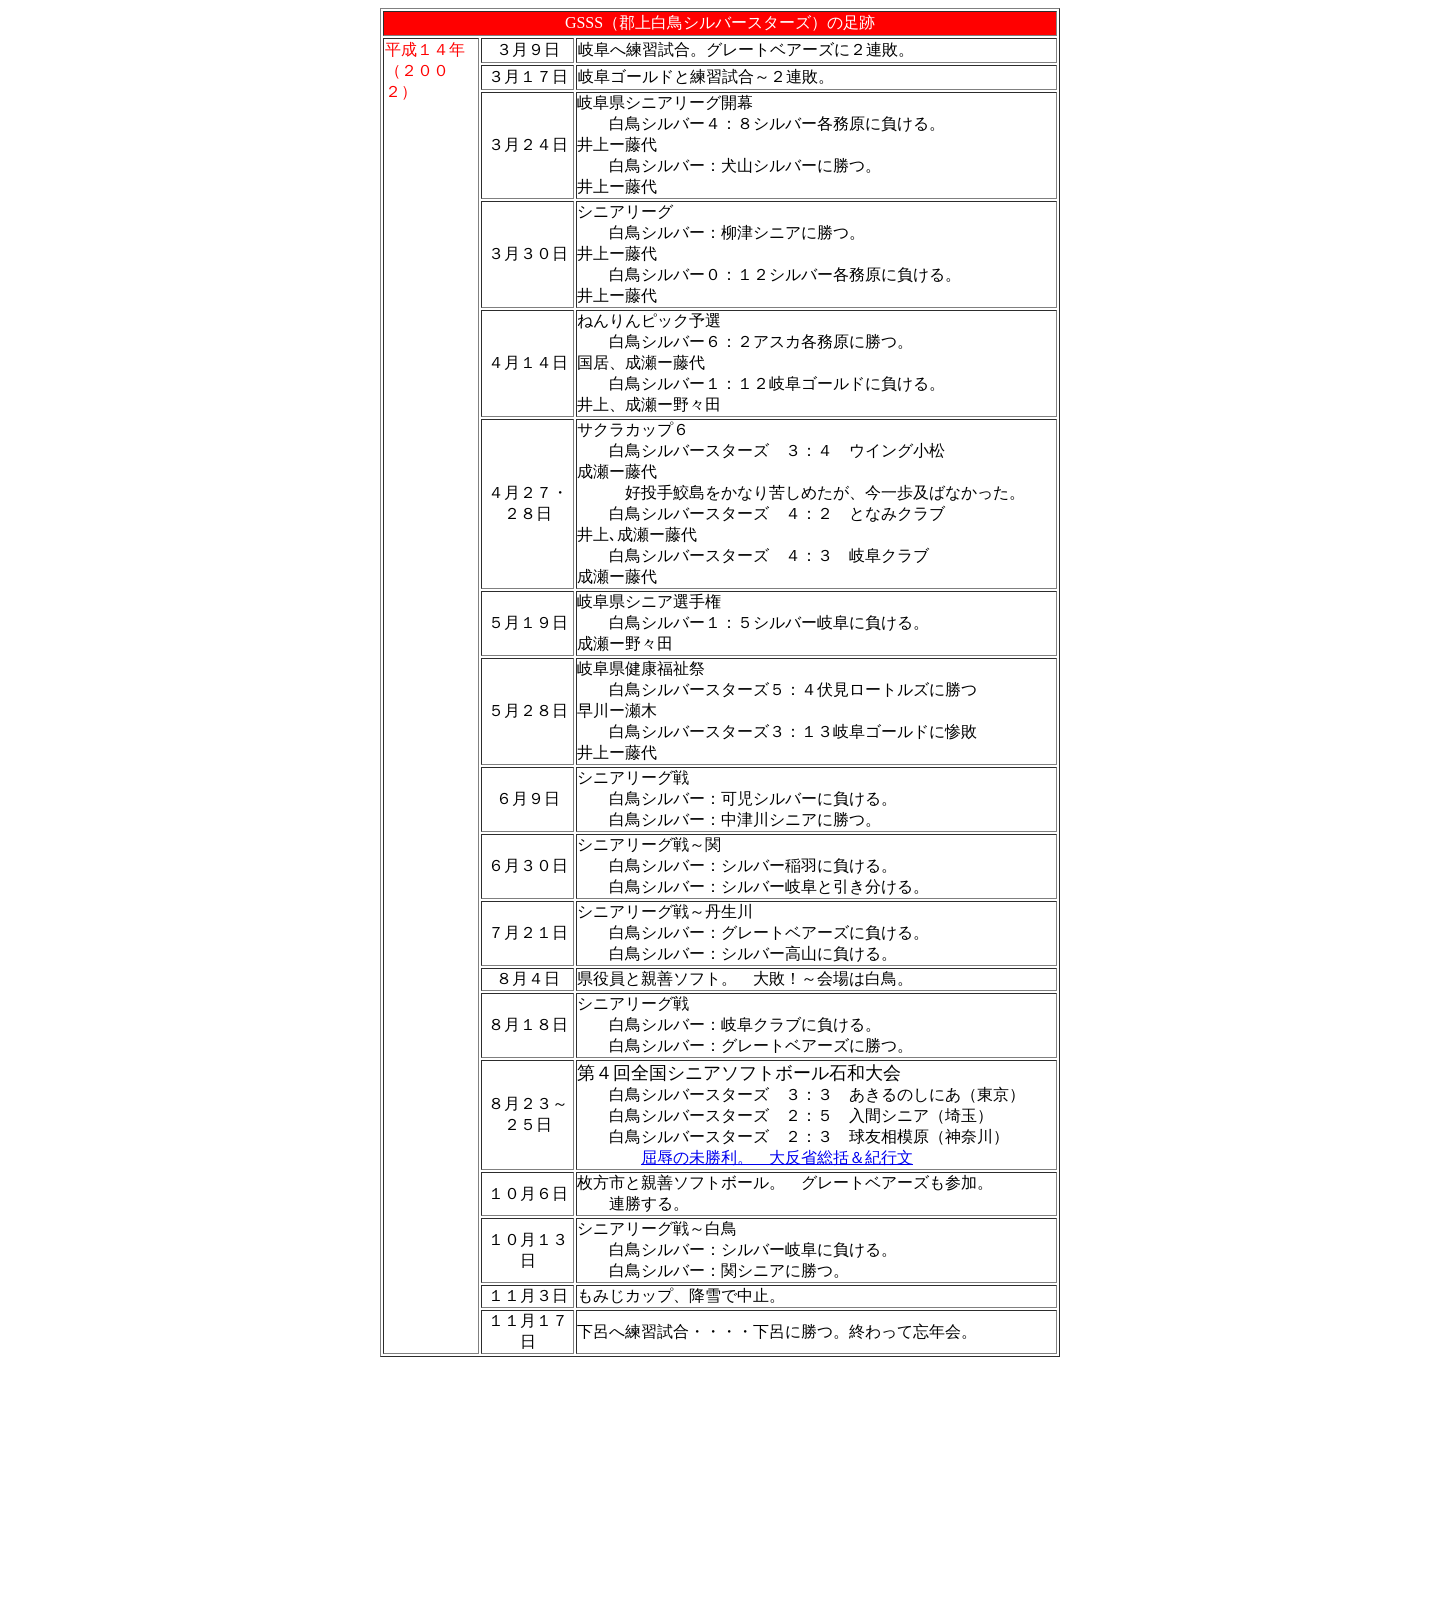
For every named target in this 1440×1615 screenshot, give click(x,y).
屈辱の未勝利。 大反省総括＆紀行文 (777, 1157)
